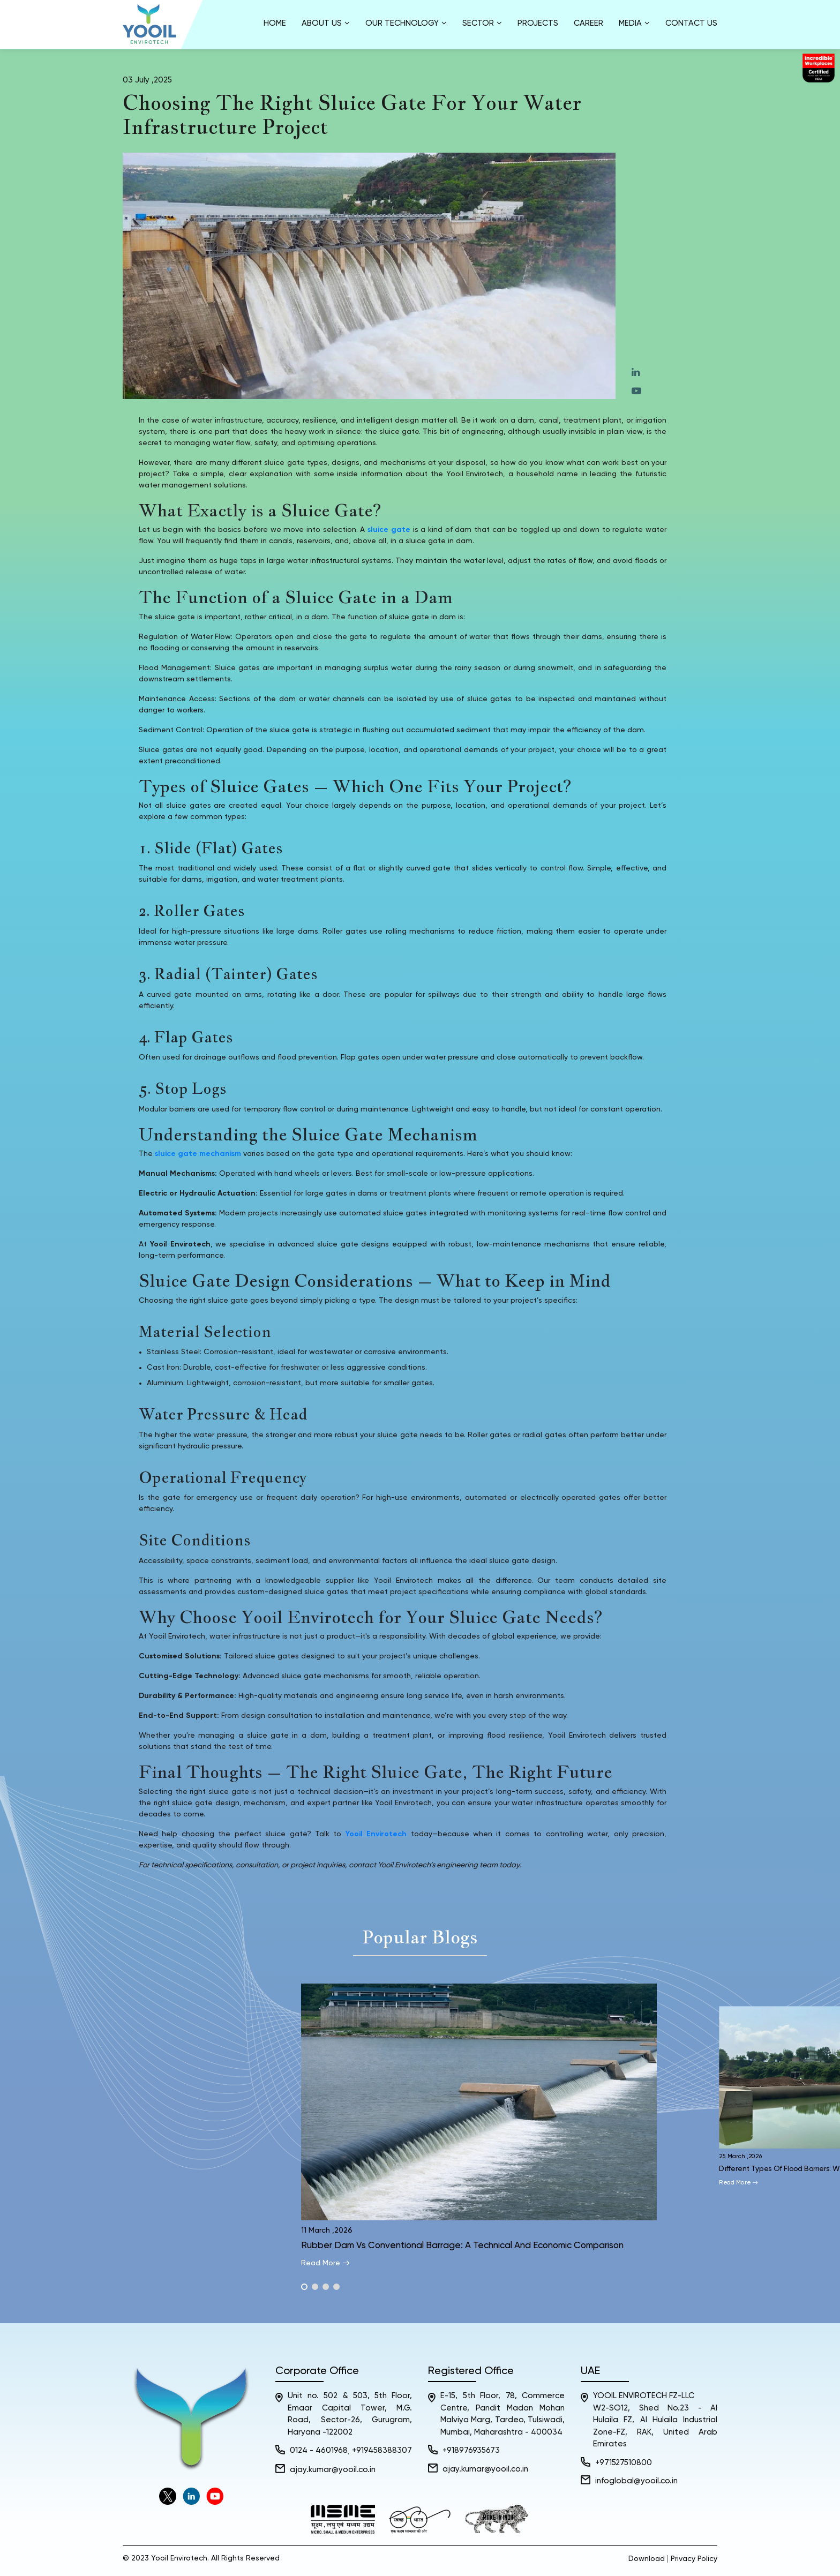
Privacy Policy (694, 2559)
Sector (482, 23)
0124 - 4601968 (319, 2450)
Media (634, 23)
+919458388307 (382, 2450)
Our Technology (406, 23)
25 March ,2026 (741, 2156)
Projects (538, 23)
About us (326, 23)
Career (588, 23)
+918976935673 (471, 2450)
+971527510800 (623, 2463)
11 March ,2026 (326, 2230)
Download (646, 2559)
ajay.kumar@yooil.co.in (333, 2470)
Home (275, 23)
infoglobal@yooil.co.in (636, 2481)
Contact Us (691, 23)
